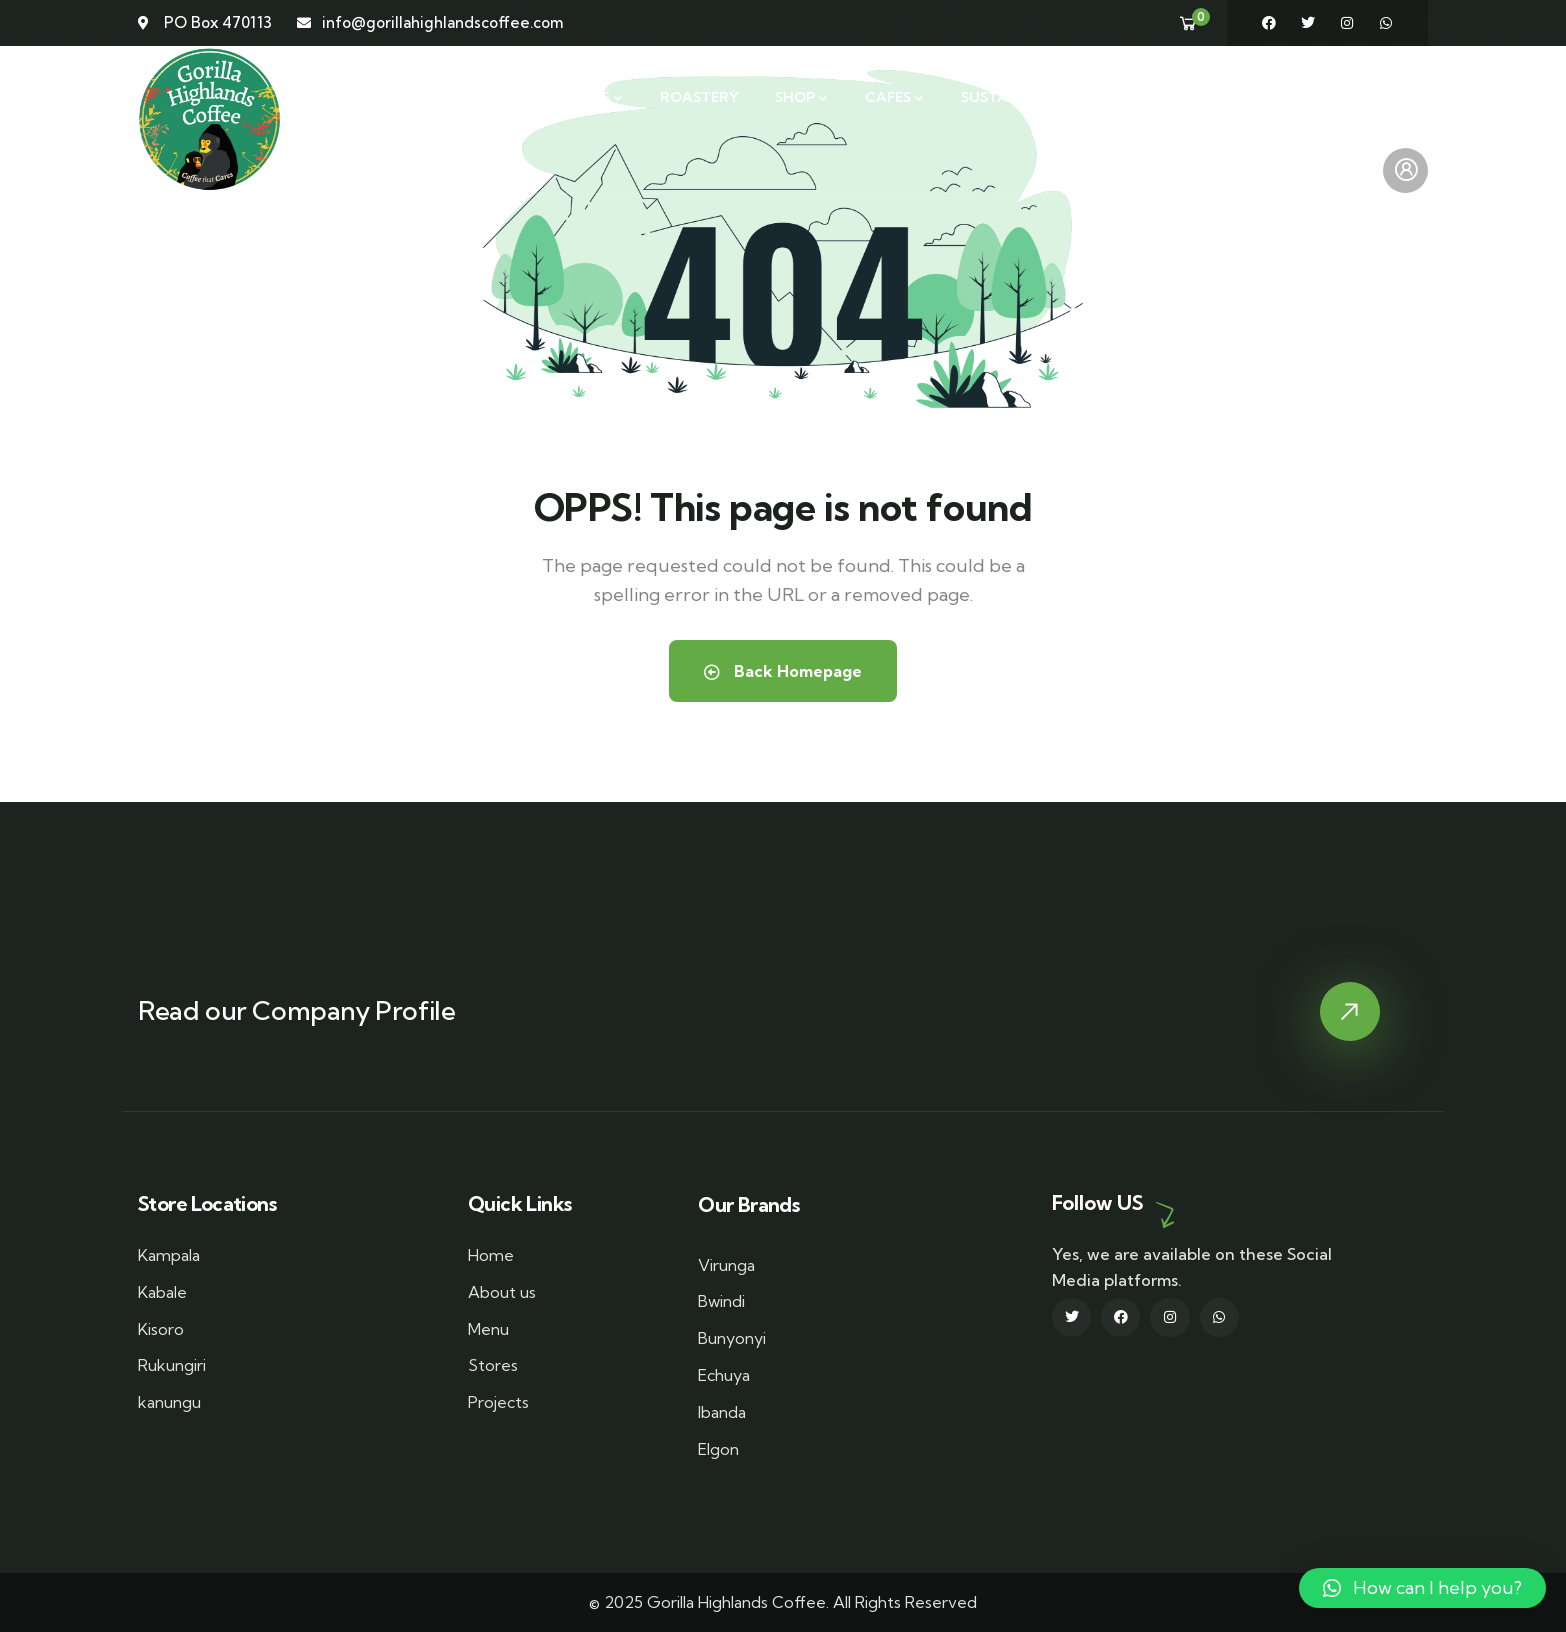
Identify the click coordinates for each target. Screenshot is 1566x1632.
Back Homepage (783, 671)
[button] (1422, 1588)
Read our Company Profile (296, 1010)
